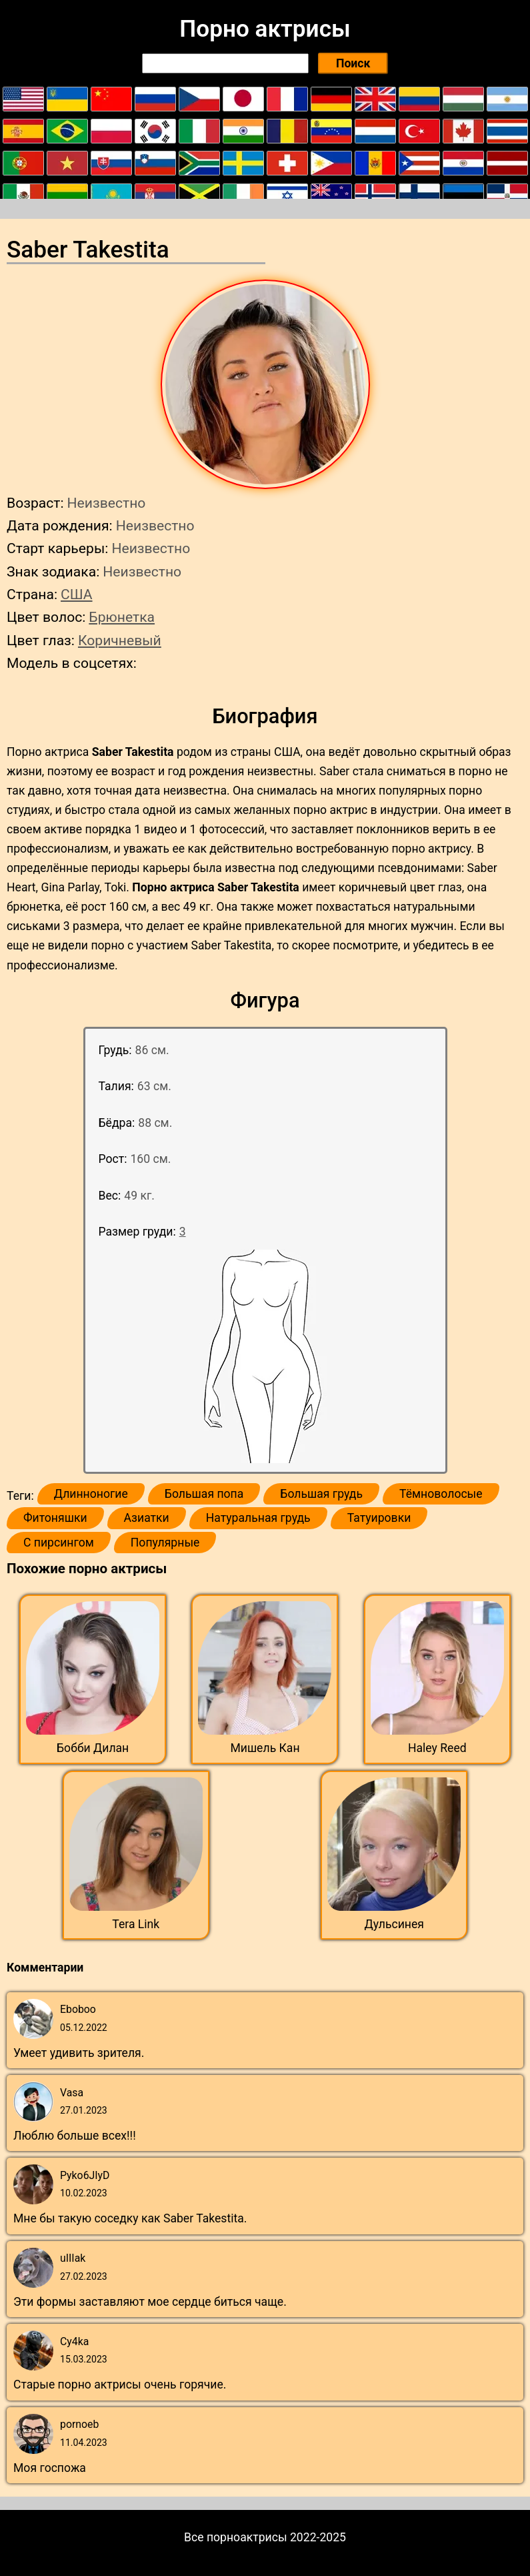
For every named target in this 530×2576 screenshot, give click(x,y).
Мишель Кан (264, 1748)
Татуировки (379, 1518)
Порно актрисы (264, 29)
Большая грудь (321, 1493)
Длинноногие (91, 1493)
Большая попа (204, 1493)
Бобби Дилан (93, 1748)
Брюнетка (122, 616)
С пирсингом (58, 1542)
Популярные (165, 1542)
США (77, 594)
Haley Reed (437, 1748)
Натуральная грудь (258, 1518)
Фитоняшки (55, 1518)
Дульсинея (394, 1924)
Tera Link (135, 1924)
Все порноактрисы (235, 2537)
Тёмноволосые (441, 1493)
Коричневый (119, 640)
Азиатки (146, 1518)
